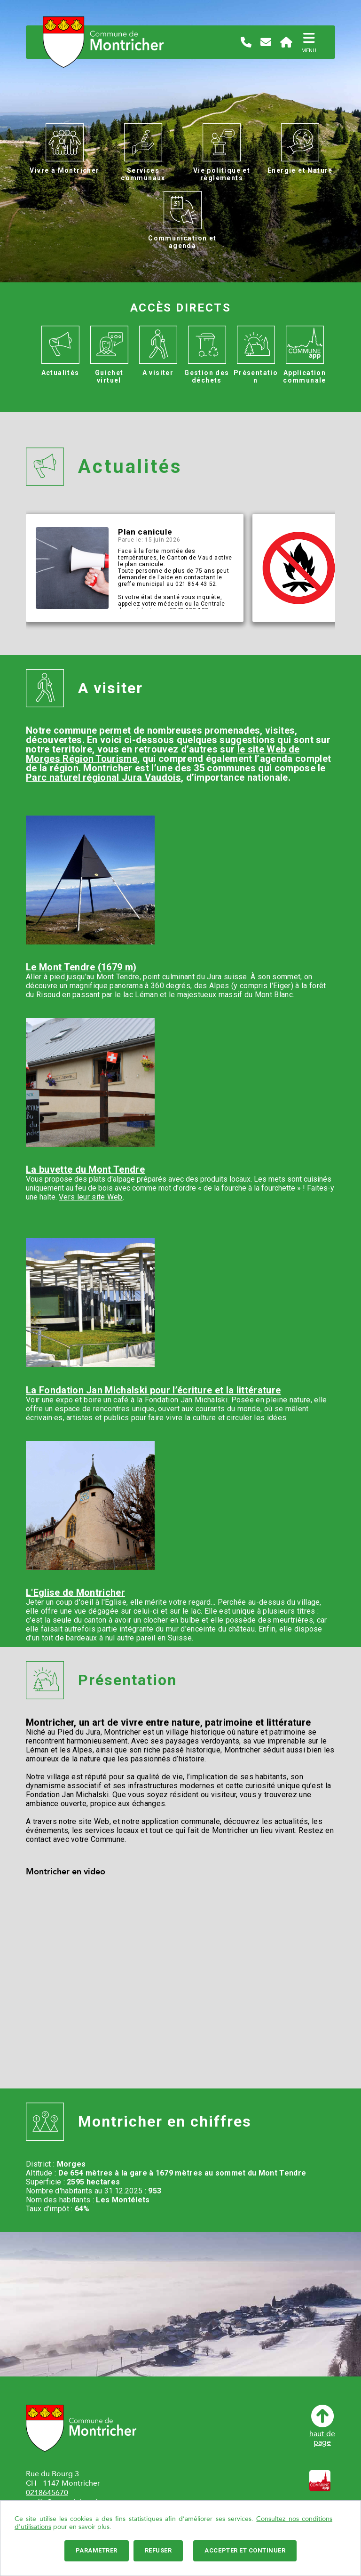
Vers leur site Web (91, 1196)
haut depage (322, 2426)
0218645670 (47, 2493)
